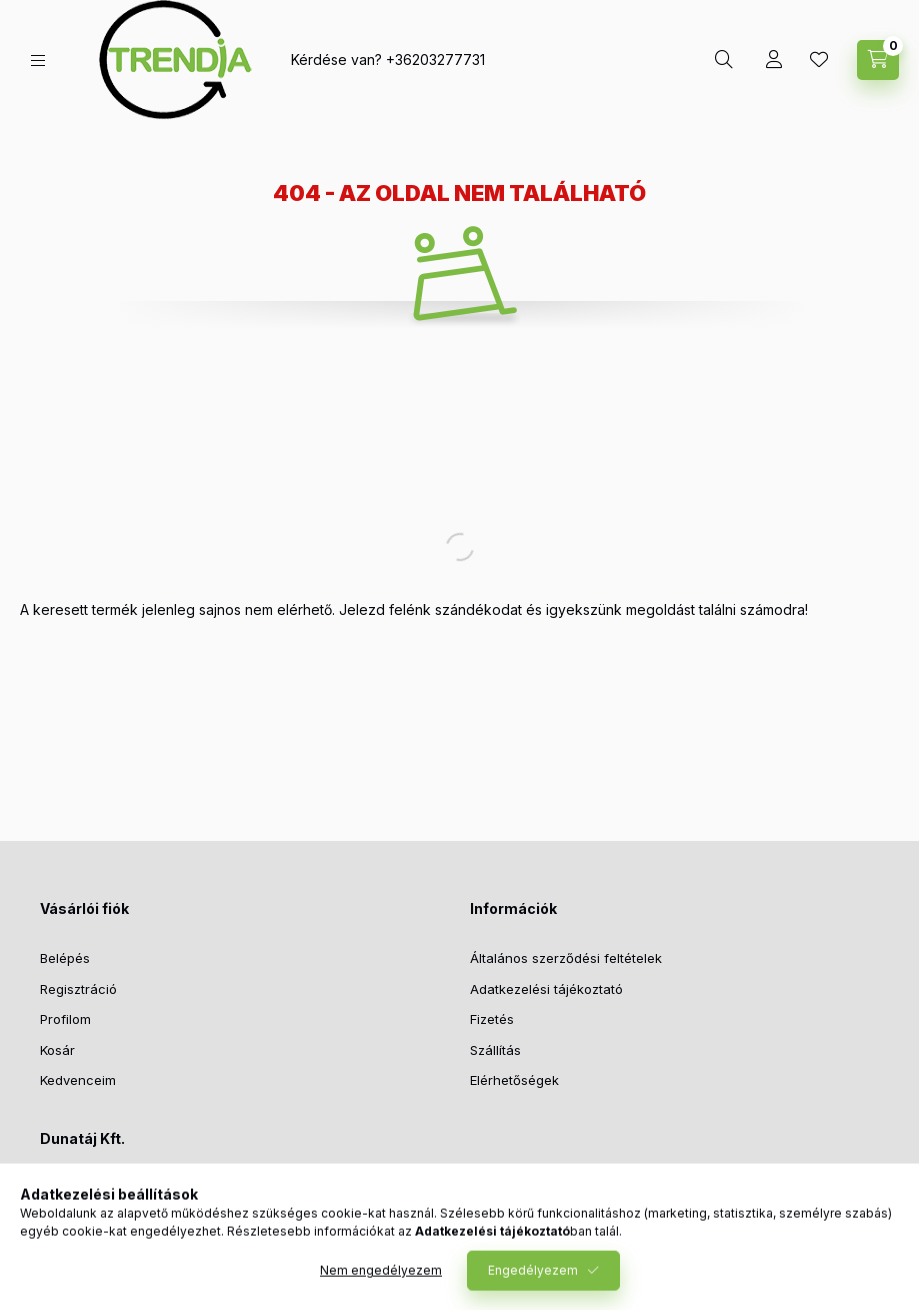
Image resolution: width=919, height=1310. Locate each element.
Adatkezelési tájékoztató (546, 989)
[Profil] (774, 60)
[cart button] (878, 60)
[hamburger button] (38, 60)
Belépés (65, 958)
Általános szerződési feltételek (566, 958)
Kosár (57, 1050)
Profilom (65, 1019)
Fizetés (492, 1019)
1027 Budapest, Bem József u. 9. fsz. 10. (187, 1189)
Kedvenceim (78, 1080)
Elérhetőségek (514, 1080)
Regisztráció (78, 989)
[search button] (724, 60)
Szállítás (495, 1050)
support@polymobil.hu (132, 1250)
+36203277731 (435, 59)
